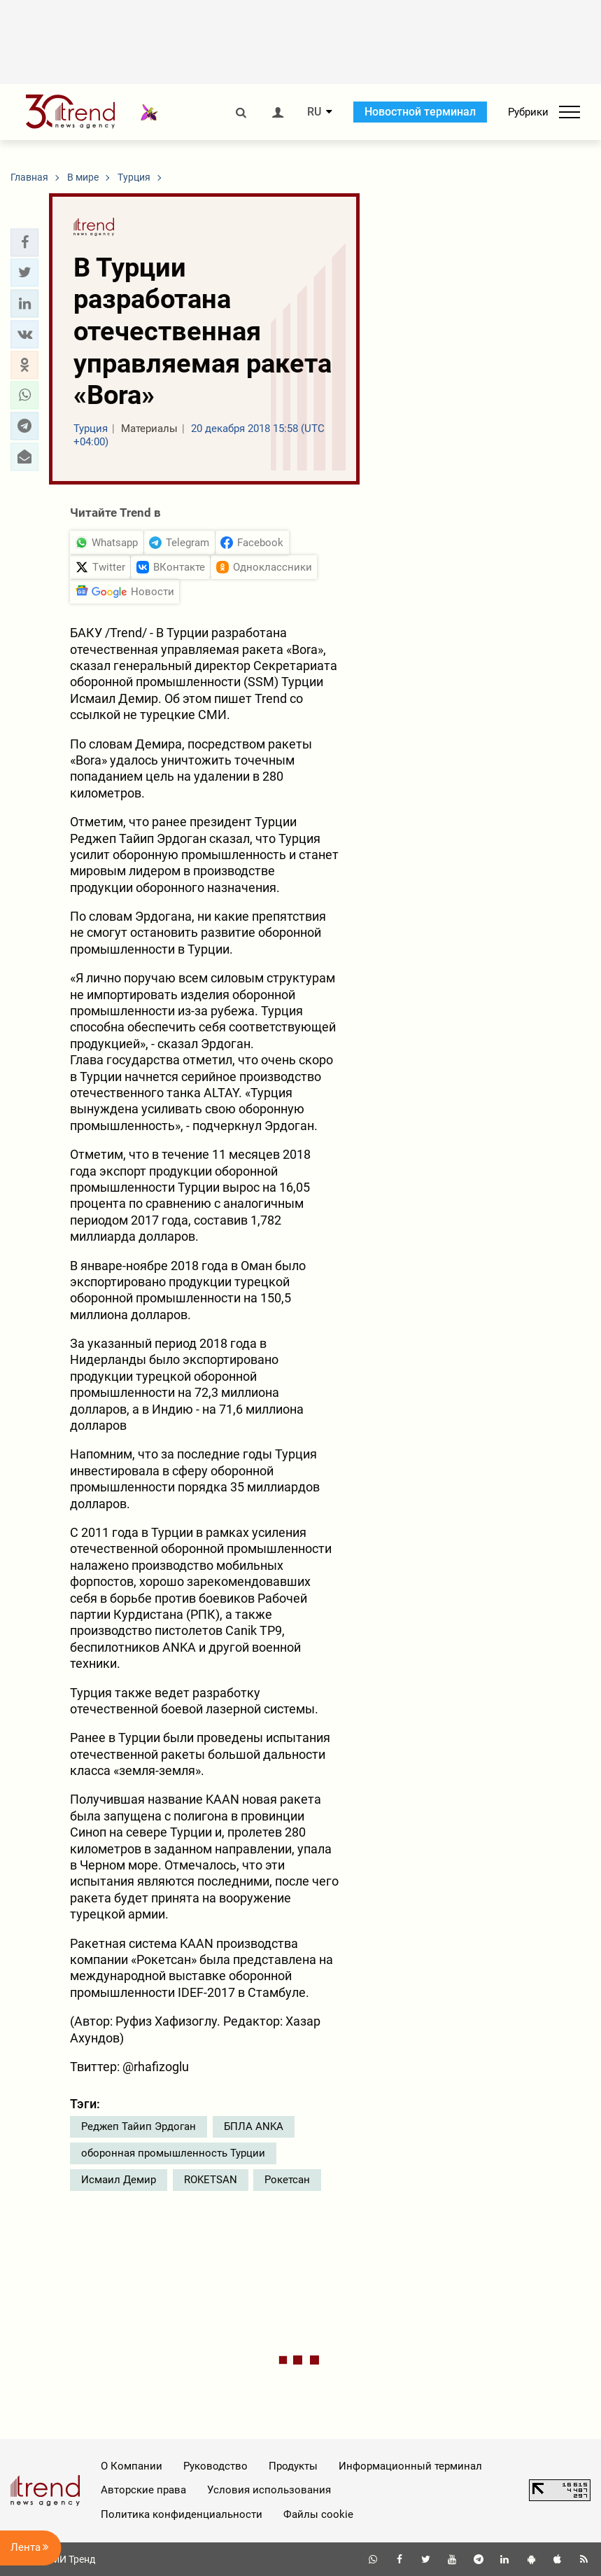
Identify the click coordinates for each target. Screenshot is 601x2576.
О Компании (131, 2466)
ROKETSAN (210, 2179)
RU (314, 112)
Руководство (215, 2466)
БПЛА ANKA (253, 2126)
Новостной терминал (420, 111)
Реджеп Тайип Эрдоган (138, 2126)
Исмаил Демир (118, 2179)
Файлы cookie (318, 2514)
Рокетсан (287, 2179)
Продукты (293, 2466)
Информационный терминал (410, 2466)
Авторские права (143, 2490)
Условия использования (269, 2490)
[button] (24, 242)
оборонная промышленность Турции (173, 2153)
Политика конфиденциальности (181, 2514)
